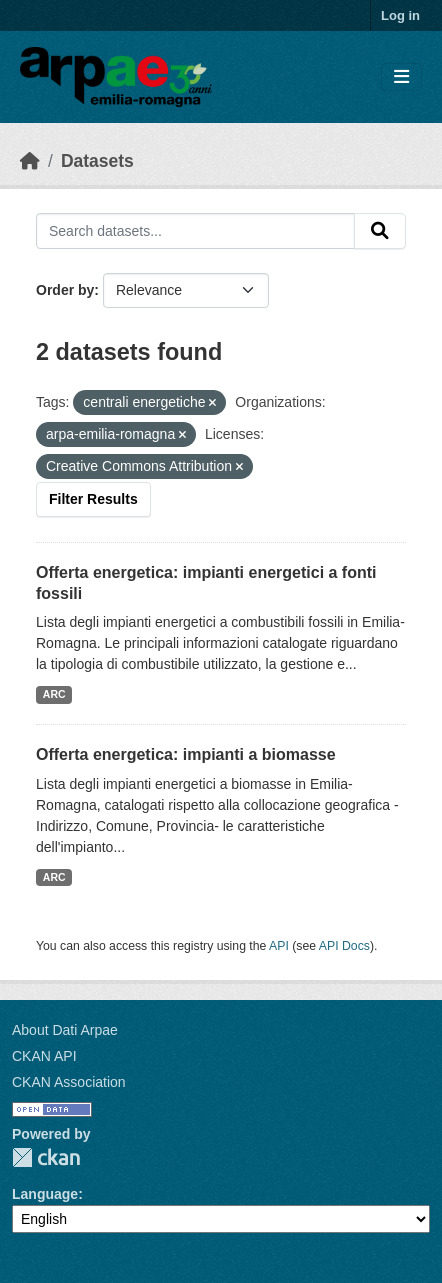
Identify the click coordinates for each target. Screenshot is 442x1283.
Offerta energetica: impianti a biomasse (186, 754)
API (279, 946)
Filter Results (93, 499)
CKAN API (44, 1056)
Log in (400, 15)
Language (45, 1194)
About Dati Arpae (65, 1030)
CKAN (46, 1157)
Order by (65, 290)
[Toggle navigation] (401, 77)
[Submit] (380, 231)
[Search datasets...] (195, 231)
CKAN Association (69, 1082)
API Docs (344, 946)
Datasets (97, 161)
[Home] (30, 161)
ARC (54, 694)
